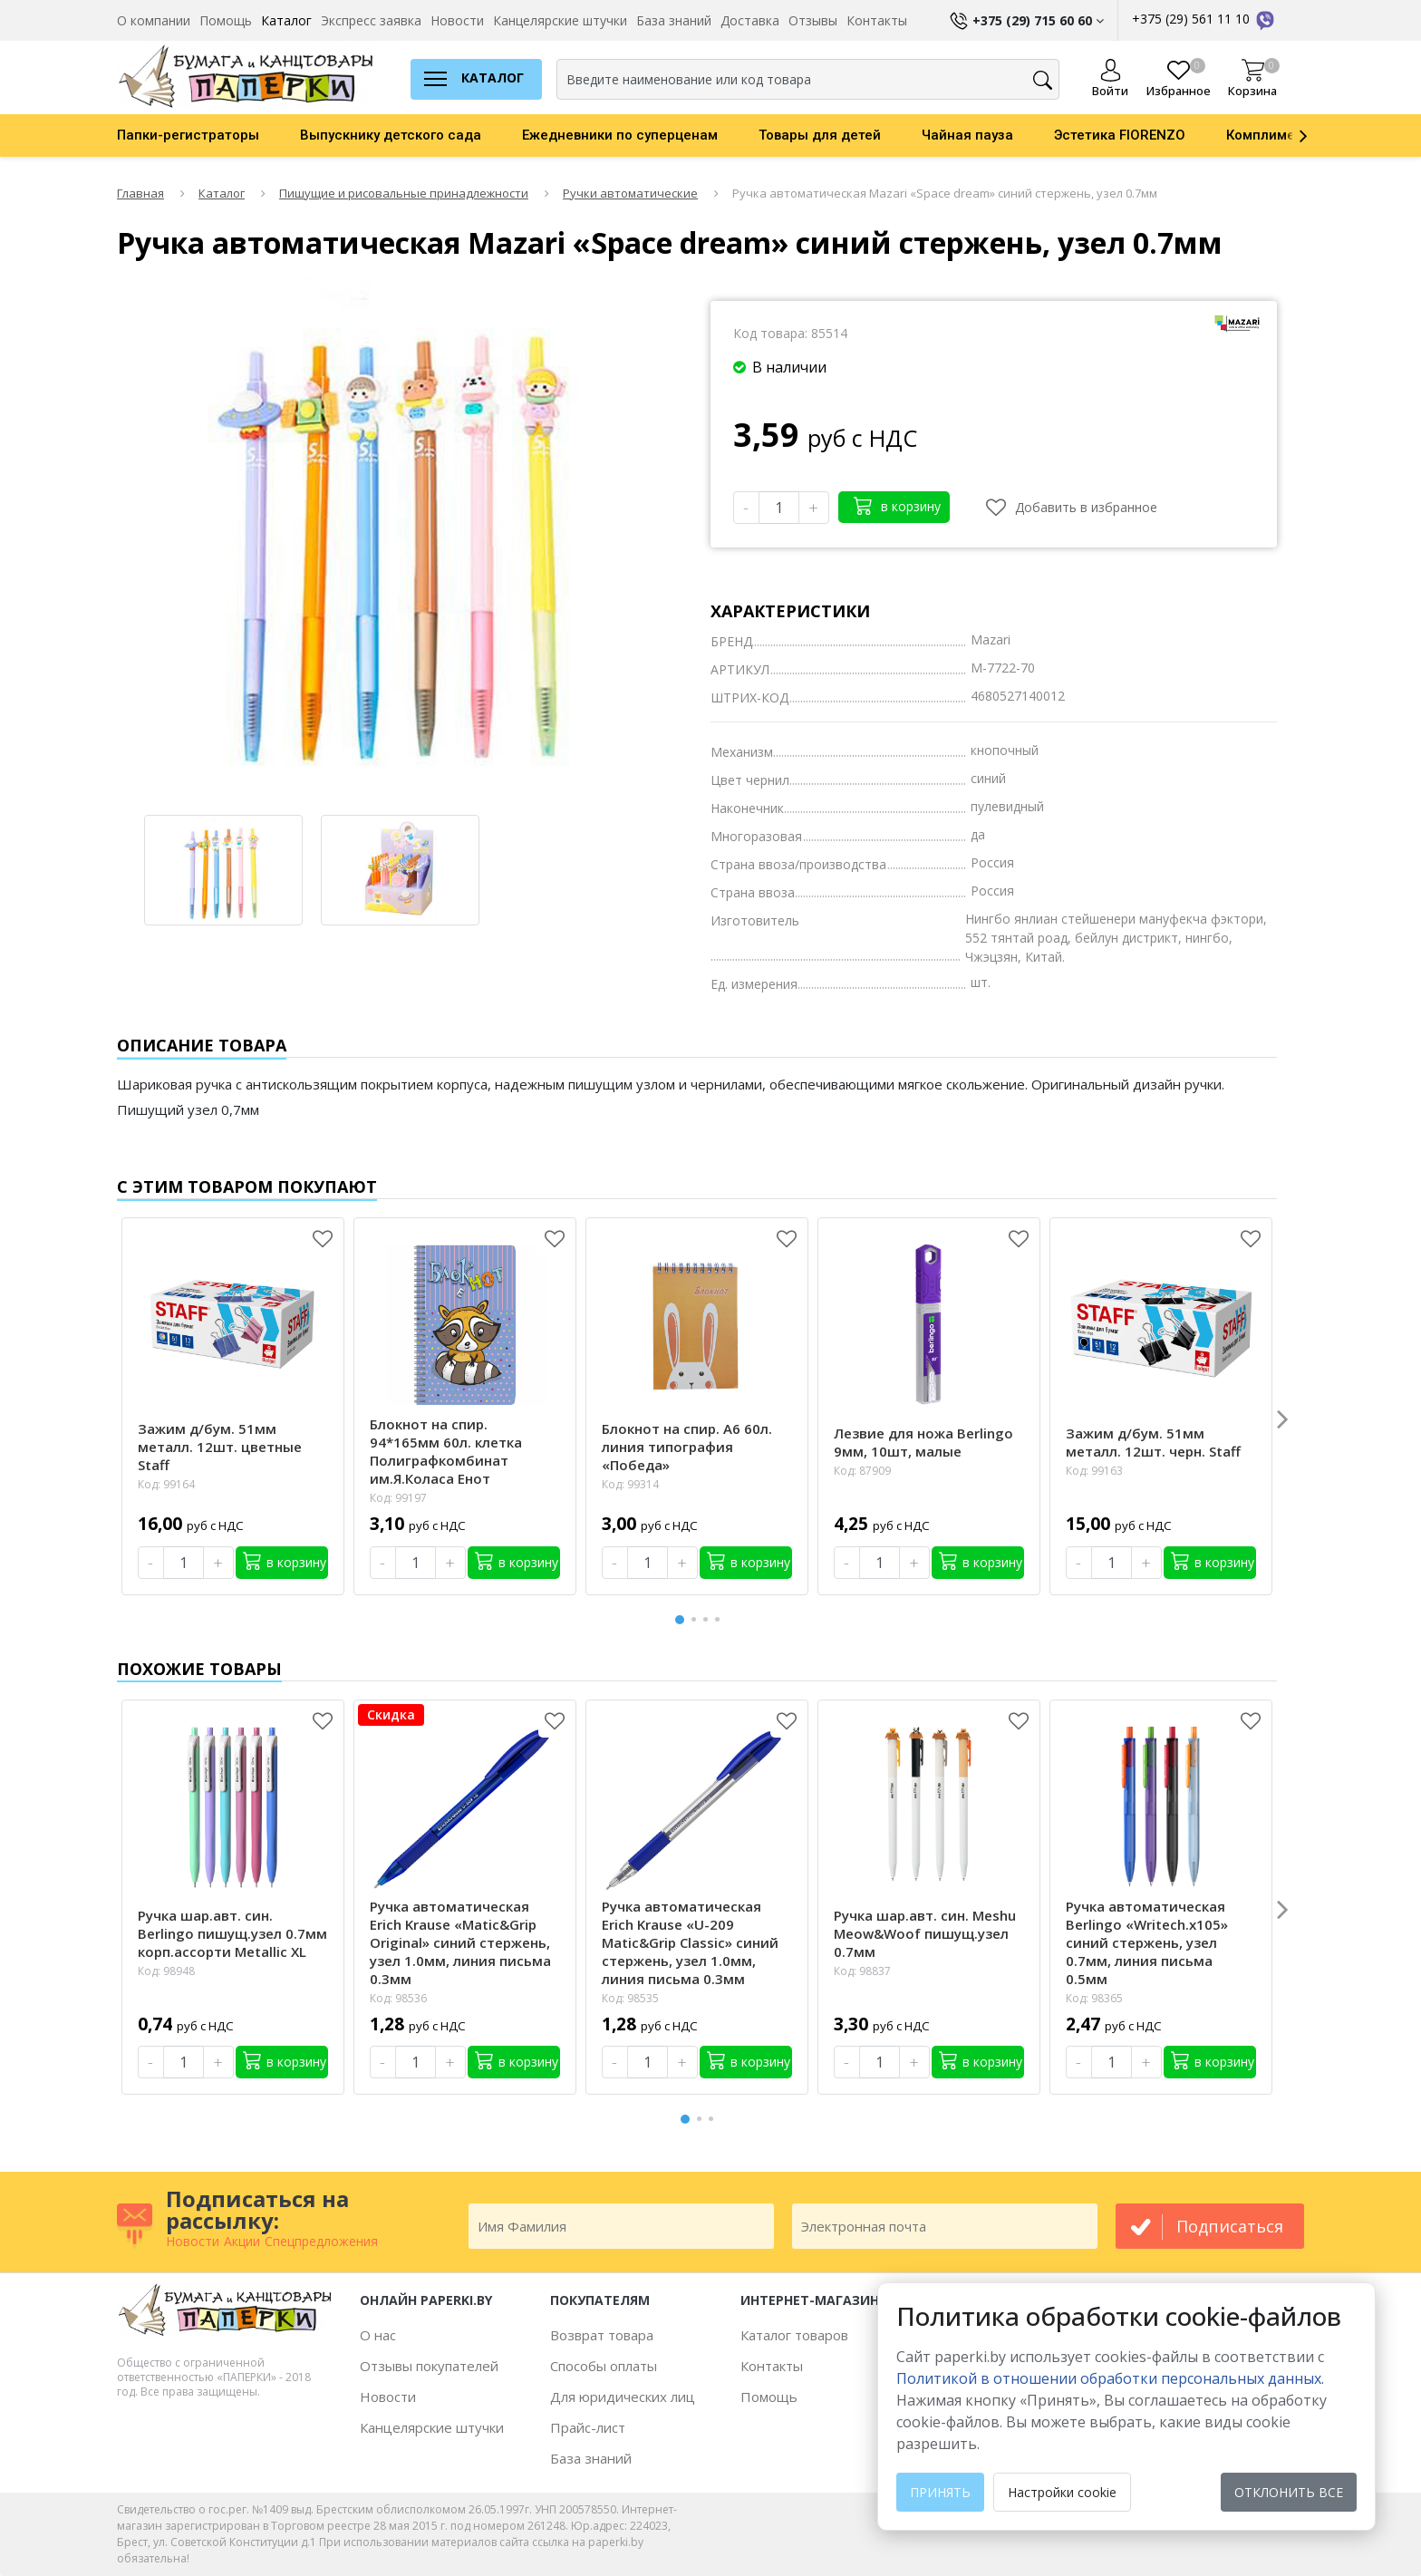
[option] (208, 135)
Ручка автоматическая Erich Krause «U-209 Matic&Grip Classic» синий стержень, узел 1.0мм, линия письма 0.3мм (690, 1942)
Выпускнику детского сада (390, 135)
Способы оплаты (603, 2366)
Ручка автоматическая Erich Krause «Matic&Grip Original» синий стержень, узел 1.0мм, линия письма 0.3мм (460, 1942)
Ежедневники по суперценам (620, 135)
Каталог (286, 20)
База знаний (673, 20)
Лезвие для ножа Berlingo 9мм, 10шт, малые (923, 1442)
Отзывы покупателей (429, 2366)
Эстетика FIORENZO (1119, 135)
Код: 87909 (862, 1470)
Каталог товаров (794, 2335)
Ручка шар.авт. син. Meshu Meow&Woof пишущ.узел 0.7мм (925, 1933)
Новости (457, 20)
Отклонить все (1288, 2492)
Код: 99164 (166, 1484)
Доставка (749, 20)
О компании (153, 20)
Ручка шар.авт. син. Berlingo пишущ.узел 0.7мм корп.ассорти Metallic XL (232, 1933)
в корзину (897, 505)
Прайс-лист (587, 2427)
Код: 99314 (630, 1484)
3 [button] (708, 1619)
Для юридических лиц (622, 2396)
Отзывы (812, 20)
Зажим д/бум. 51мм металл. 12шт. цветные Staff (220, 1446)
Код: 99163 (1094, 1470)
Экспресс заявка (371, 20)
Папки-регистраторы (188, 135)
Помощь (225, 20)
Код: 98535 (630, 1998)
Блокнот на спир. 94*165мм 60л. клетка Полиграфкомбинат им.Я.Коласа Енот (446, 1451)
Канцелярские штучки (560, 20)
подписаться (1229, 2226)
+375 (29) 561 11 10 (1204, 18)
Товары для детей (820, 135)
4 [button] (720, 1619)
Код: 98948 (166, 1971)
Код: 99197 (398, 1498)
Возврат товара (601, 2335)
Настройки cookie (1062, 2492)
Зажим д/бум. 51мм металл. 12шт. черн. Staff (1153, 1442)
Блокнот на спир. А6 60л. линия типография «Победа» (687, 1446)
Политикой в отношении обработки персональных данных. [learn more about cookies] (1110, 2378)
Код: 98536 (398, 1998)
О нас (378, 2335)
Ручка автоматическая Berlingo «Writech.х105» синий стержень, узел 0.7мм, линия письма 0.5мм (1147, 1942)
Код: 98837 (862, 1971)
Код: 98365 (1094, 1998)
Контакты (876, 20)
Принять (940, 2492)
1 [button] (680, 1617)
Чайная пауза (967, 135)
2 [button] (696, 1619)
